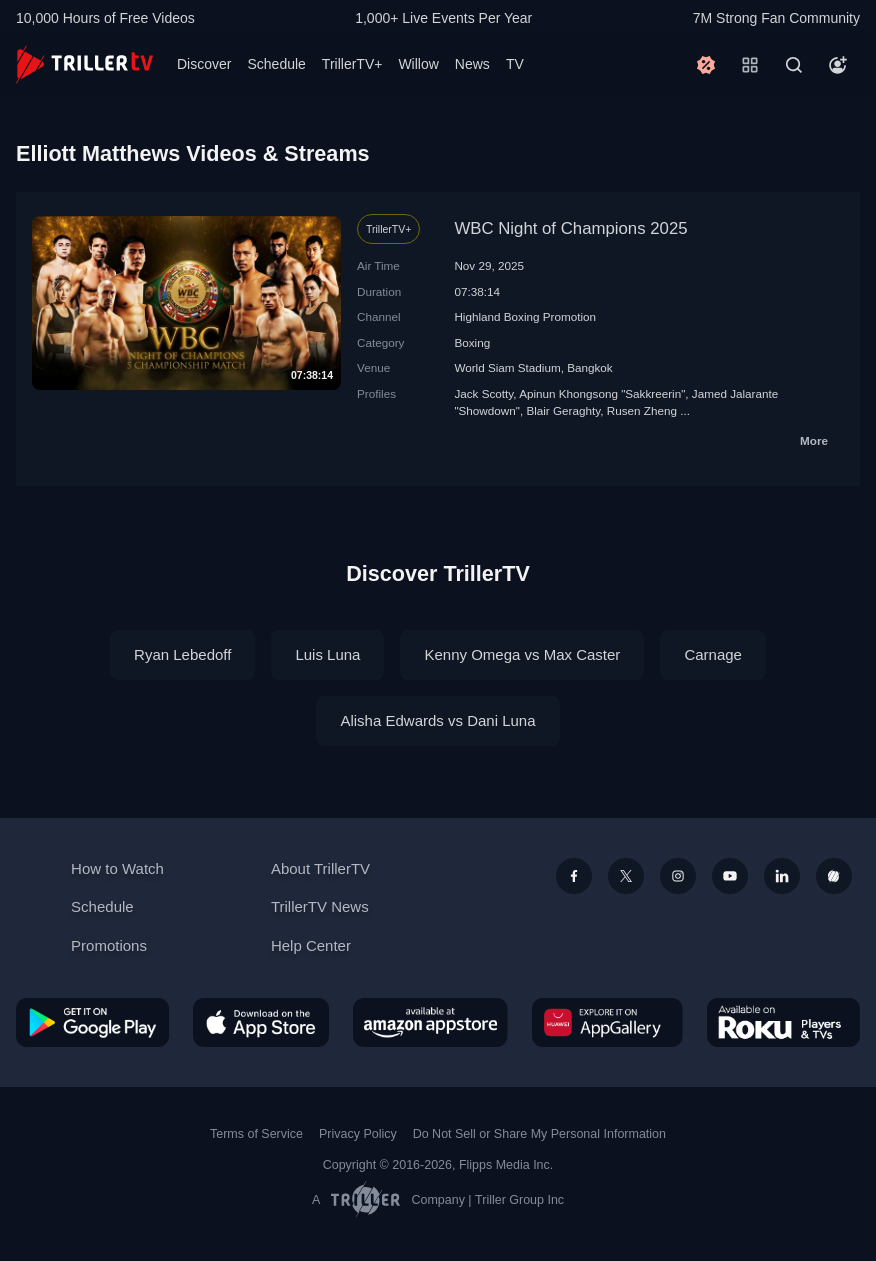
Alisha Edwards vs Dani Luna (437, 720)
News (472, 64)
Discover (204, 64)
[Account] (838, 65)
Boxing (472, 342)
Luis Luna (327, 654)
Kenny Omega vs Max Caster (522, 654)
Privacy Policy (358, 1134)
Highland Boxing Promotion (525, 316)
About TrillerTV (320, 868)
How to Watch (117, 868)
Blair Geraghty (563, 410)
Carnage (713, 654)
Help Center (311, 945)
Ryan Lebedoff (182, 654)
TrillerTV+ (352, 64)
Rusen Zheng (642, 410)
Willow (418, 64)
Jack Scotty (483, 393)
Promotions (109, 945)
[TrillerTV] (84, 64)
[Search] (794, 65)
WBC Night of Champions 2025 (570, 228)
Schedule (276, 64)
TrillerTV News (320, 906)
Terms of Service (256, 1134)
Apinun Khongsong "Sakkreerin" (602, 393)
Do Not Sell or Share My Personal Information (539, 1134)
